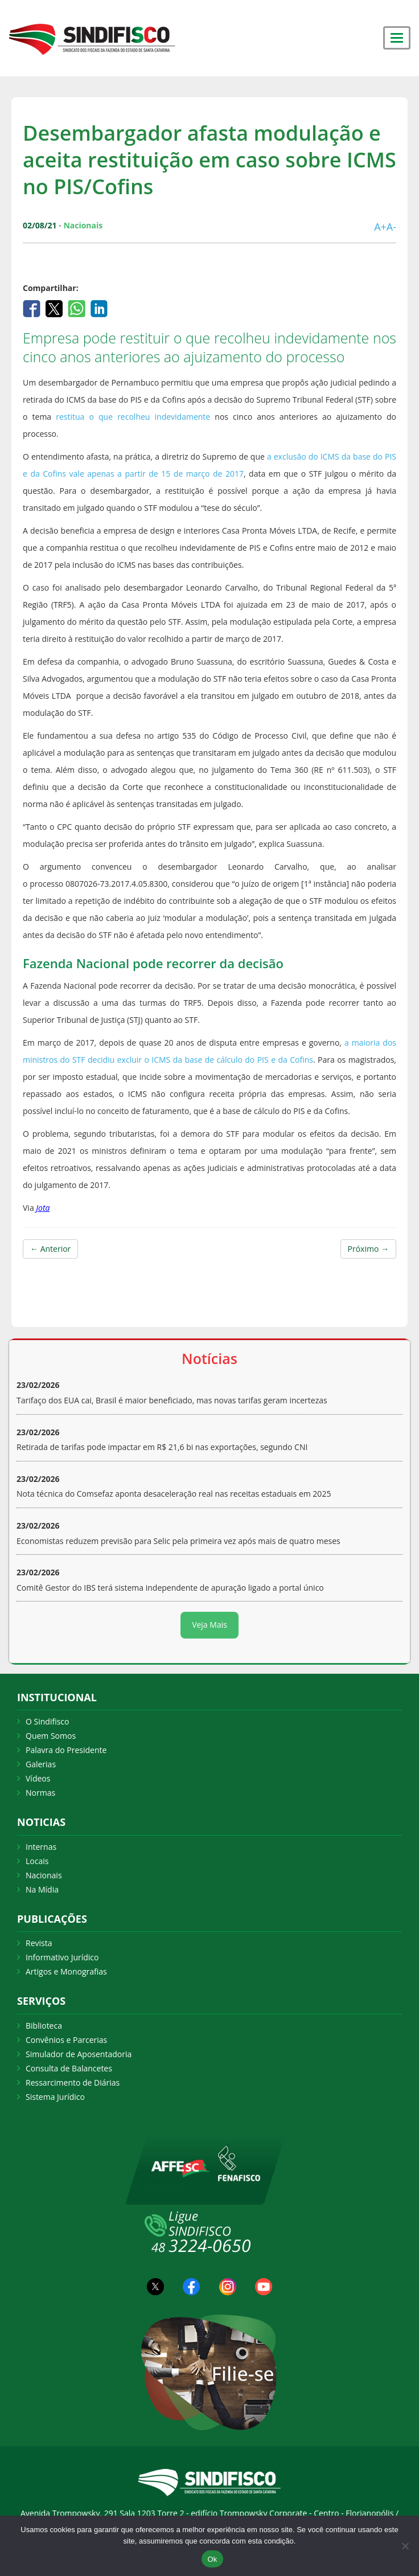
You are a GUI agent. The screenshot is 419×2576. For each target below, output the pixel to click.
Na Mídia (42, 1889)
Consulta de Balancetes (69, 2068)
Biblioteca (44, 2025)
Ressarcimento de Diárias (73, 2082)
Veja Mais (209, 1624)
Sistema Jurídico (55, 2096)
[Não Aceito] (404, 2546)
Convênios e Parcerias (66, 2039)
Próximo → (368, 1248)
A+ (380, 227)
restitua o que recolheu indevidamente (130, 416)
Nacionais (44, 1875)
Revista (39, 1943)
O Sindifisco (47, 1721)
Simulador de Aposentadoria (79, 2054)
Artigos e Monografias (66, 1971)
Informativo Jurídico (62, 1957)
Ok (212, 2559)
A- (391, 227)
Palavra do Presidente (66, 1749)
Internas (41, 1846)
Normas (40, 1792)
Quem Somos (51, 1735)
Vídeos (38, 1778)
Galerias (41, 1764)
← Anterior (50, 1248)
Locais (37, 1861)
